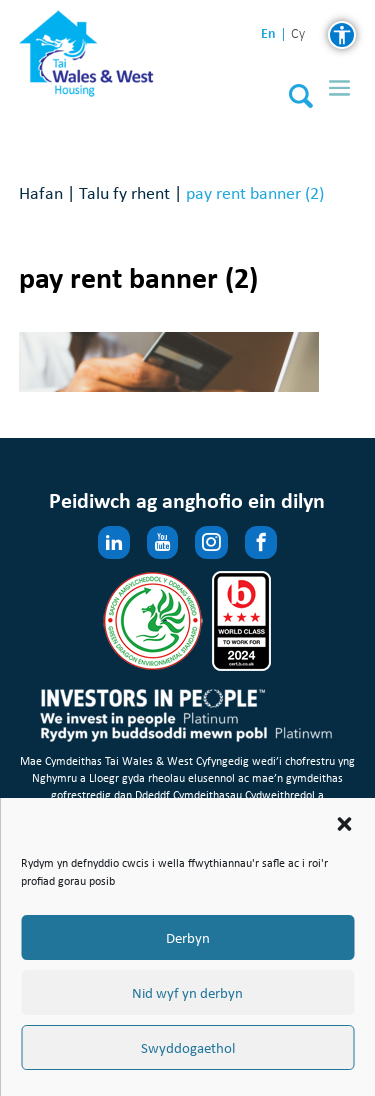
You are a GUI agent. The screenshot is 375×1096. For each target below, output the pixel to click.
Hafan (41, 192)
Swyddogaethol (188, 1048)
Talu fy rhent (124, 192)
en (268, 33)
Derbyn (188, 938)
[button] (344, 824)
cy (298, 34)
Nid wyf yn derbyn (187, 993)
